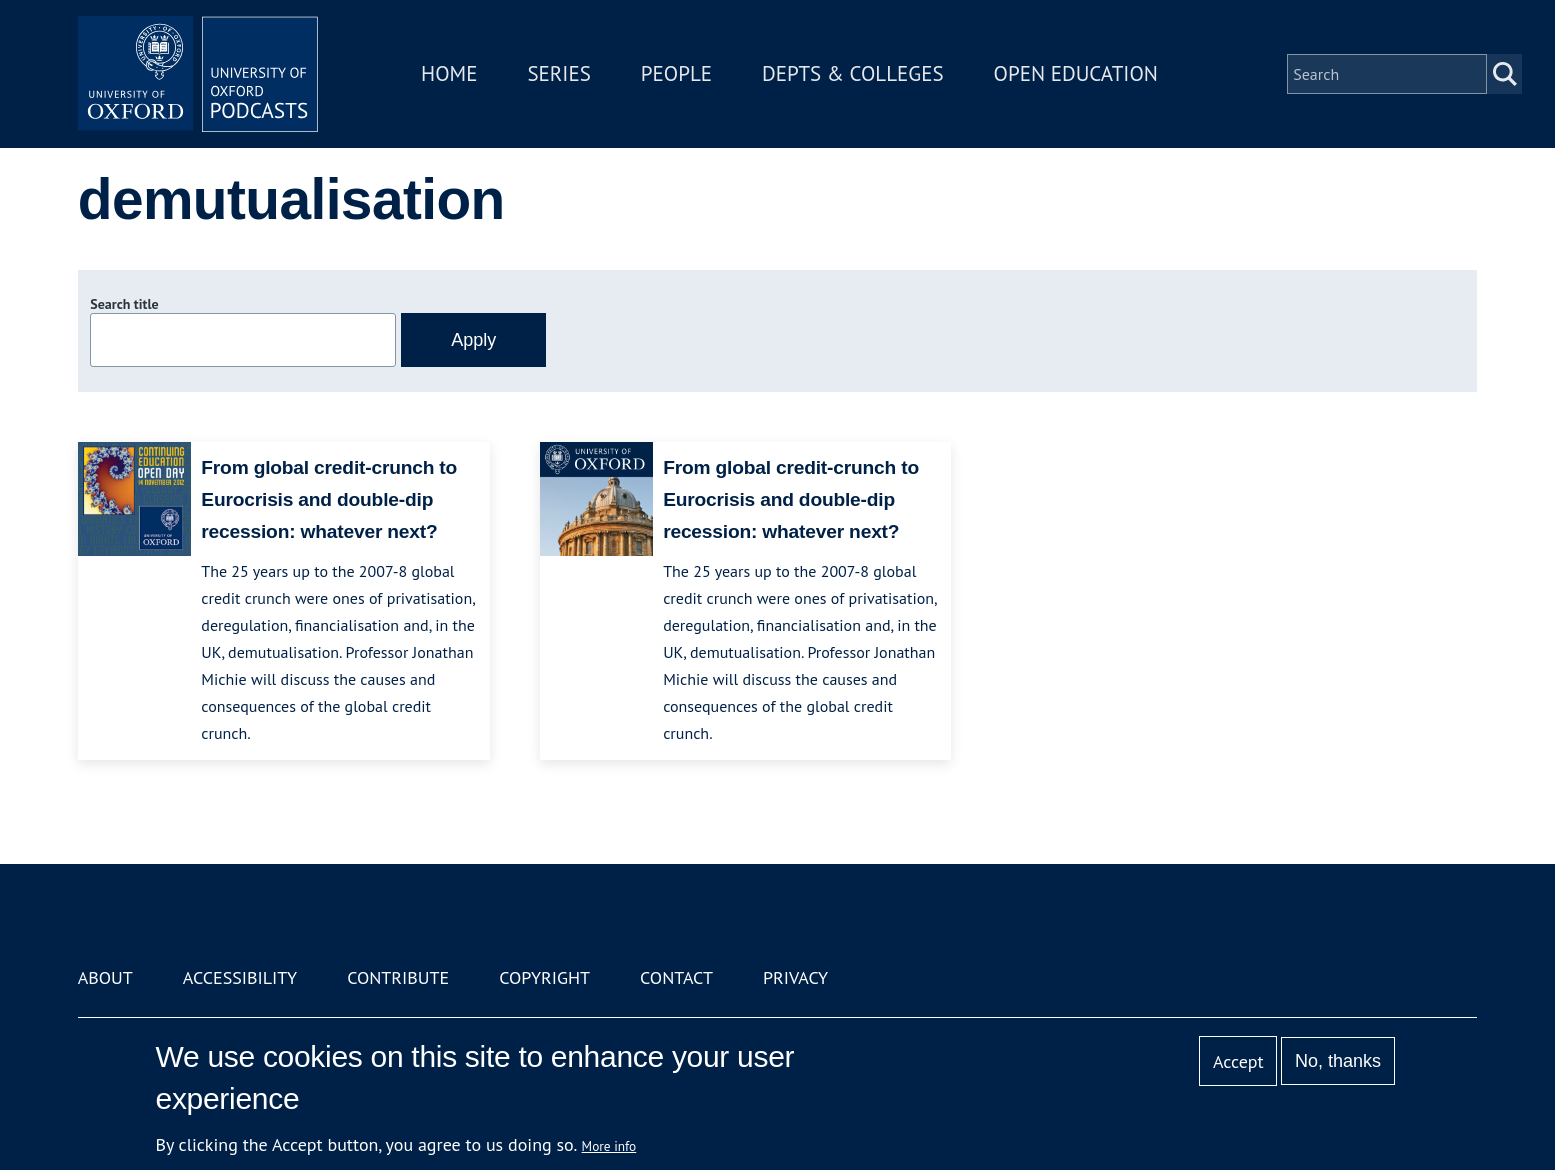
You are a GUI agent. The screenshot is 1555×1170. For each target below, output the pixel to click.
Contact (676, 977)
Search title (124, 304)
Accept (1238, 1061)
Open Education (1076, 73)
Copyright (544, 977)
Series (558, 73)
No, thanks (1338, 1061)
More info (609, 1146)
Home (449, 73)
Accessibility (240, 977)
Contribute (398, 977)
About (105, 977)
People (676, 73)
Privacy (795, 977)
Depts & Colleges (853, 73)
